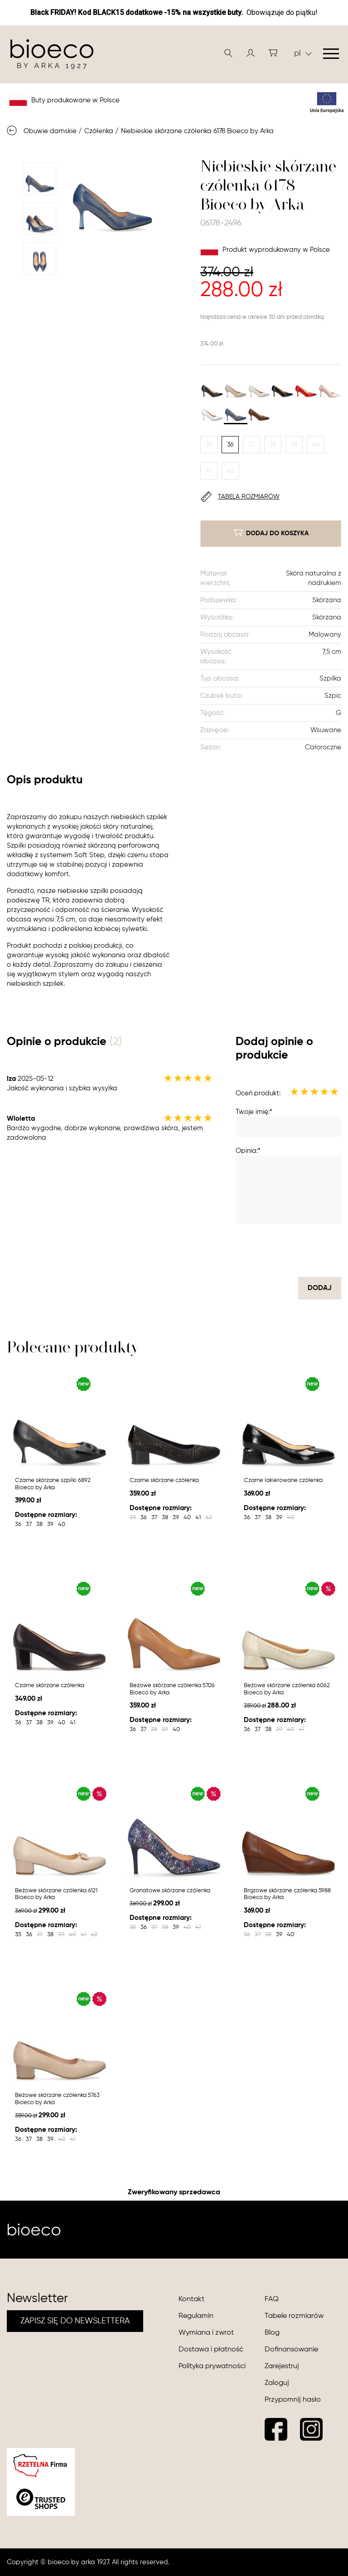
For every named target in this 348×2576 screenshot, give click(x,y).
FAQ (272, 2299)
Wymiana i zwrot (206, 2332)
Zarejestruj (282, 2366)
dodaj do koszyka (271, 533)
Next (39, 288)
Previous (39, 150)
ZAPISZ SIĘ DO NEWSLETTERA (75, 2321)
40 (315, 444)
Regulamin (196, 2316)
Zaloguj (277, 2383)
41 (209, 471)
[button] (251, 53)
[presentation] (272, 1250)
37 (251, 444)
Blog (272, 2332)
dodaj (320, 1288)
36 (230, 444)
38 (273, 444)
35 (209, 444)
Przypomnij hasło (293, 2399)
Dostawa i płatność (211, 2349)
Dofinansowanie (291, 2349)
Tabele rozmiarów (294, 2316)
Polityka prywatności (212, 2366)
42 (230, 471)
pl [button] (303, 53)
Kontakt (191, 2299)
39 (294, 444)
